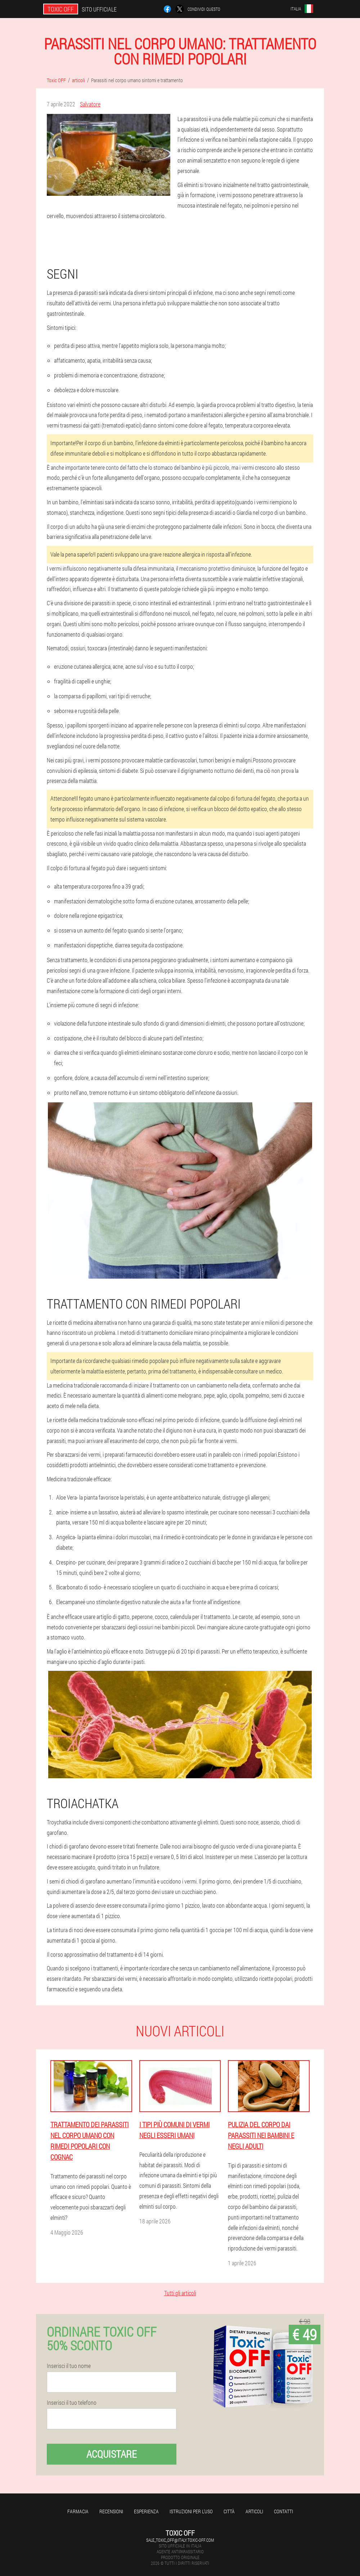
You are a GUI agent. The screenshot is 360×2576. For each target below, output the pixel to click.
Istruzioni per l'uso (191, 2511)
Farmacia (78, 2511)
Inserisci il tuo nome (69, 2366)
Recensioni (111, 2511)
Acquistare (111, 2454)
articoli (254, 2511)
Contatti (283, 2511)
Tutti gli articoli (180, 2293)
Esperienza (146, 2511)
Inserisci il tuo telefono (71, 2402)
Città (229, 2511)
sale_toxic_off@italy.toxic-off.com (180, 2540)
